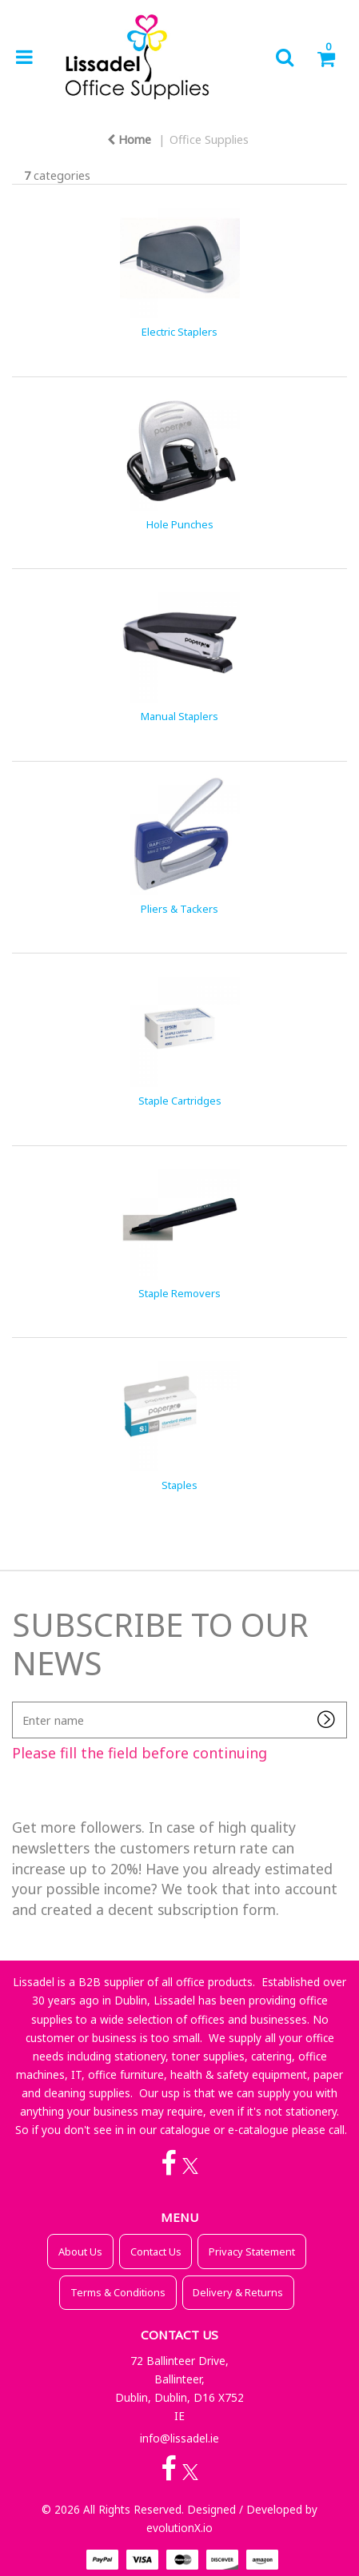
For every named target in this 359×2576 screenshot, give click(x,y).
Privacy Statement (252, 2251)
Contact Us (155, 2251)
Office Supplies (209, 139)
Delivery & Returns (238, 2292)
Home (129, 139)
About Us (80, 2251)
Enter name (16, 1701)
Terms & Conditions (118, 2292)
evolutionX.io (179, 2527)
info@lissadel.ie (179, 2438)
